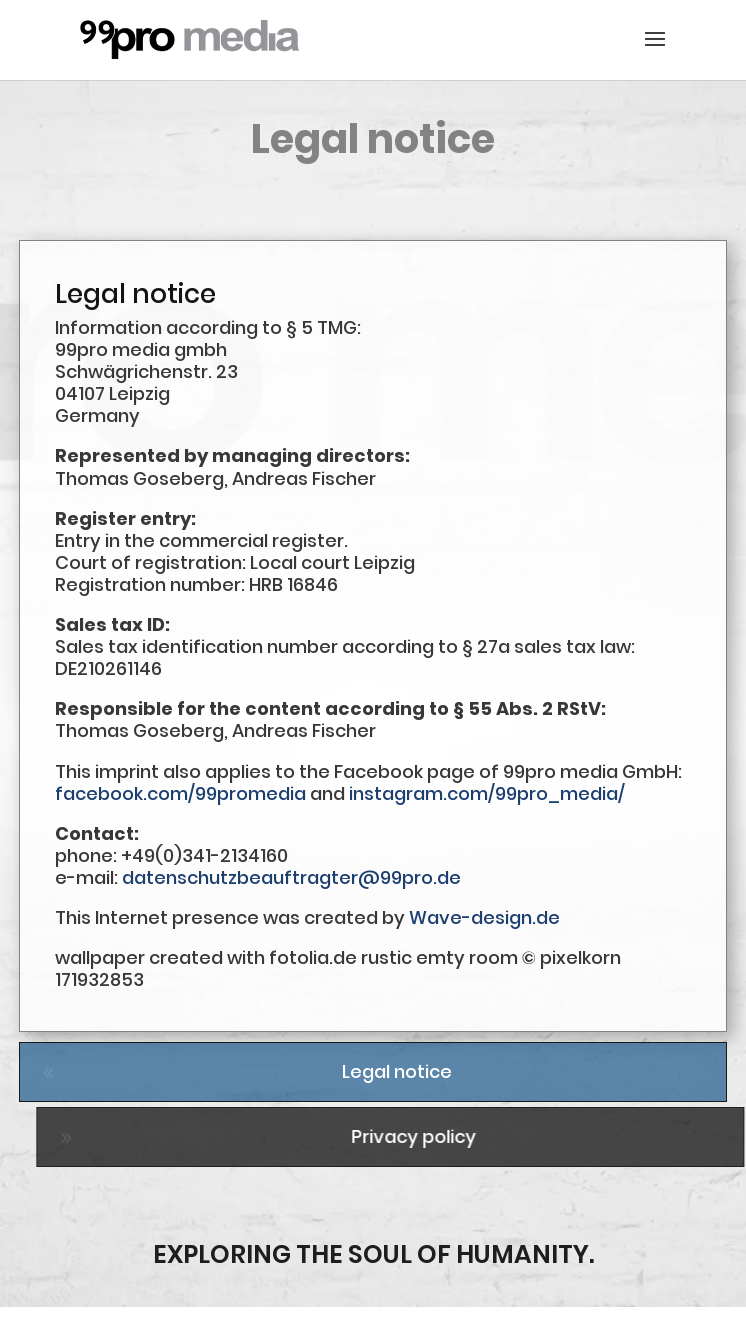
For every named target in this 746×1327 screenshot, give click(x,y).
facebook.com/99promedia (180, 793)
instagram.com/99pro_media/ (487, 793)
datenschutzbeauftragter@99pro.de (291, 877)
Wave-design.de (484, 917)
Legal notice (397, 1071)
